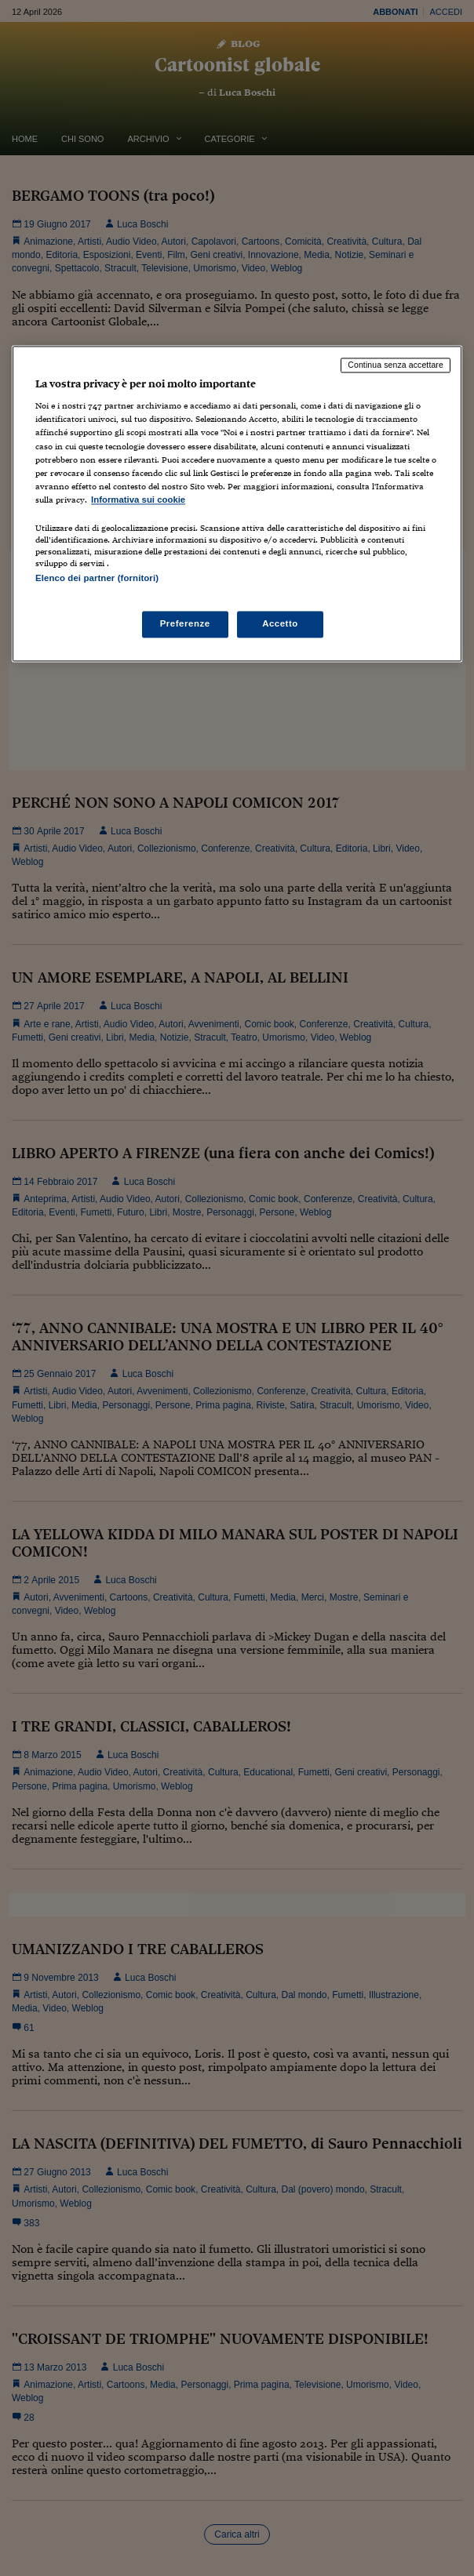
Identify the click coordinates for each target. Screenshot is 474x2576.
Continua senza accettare (395, 364)
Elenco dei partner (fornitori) (97, 578)
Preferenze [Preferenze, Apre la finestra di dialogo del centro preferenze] (185, 624)
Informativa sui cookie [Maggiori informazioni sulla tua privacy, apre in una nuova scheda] (138, 499)
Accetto (280, 624)
